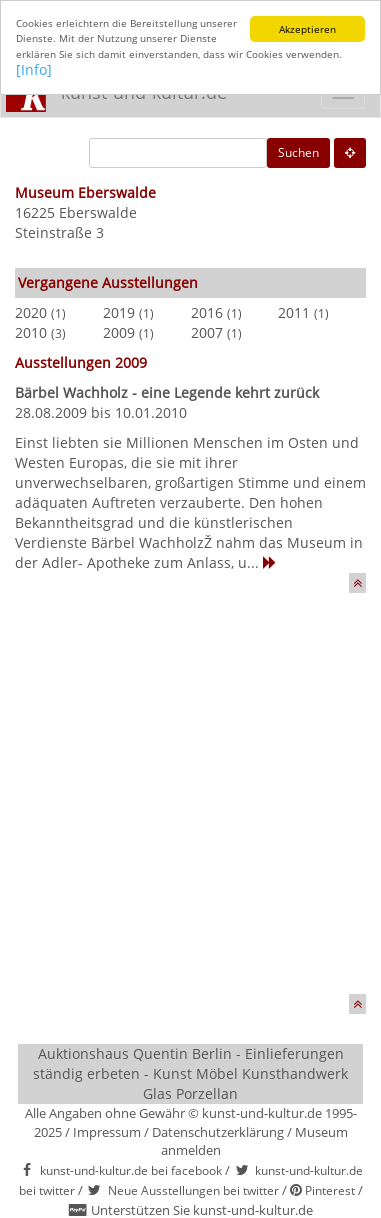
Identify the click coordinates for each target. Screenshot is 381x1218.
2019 (119, 312)
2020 (31, 312)
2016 (207, 312)
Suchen (298, 152)
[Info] (34, 69)
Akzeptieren (307, 29)
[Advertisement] (190, 803)
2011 (294, 312)
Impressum (107, 1131)
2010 (31, 332)
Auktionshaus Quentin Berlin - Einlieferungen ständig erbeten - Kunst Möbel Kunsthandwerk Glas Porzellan (190, 1073)
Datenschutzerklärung (218, 1131)
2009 (119, 332)
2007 (207, 332)
